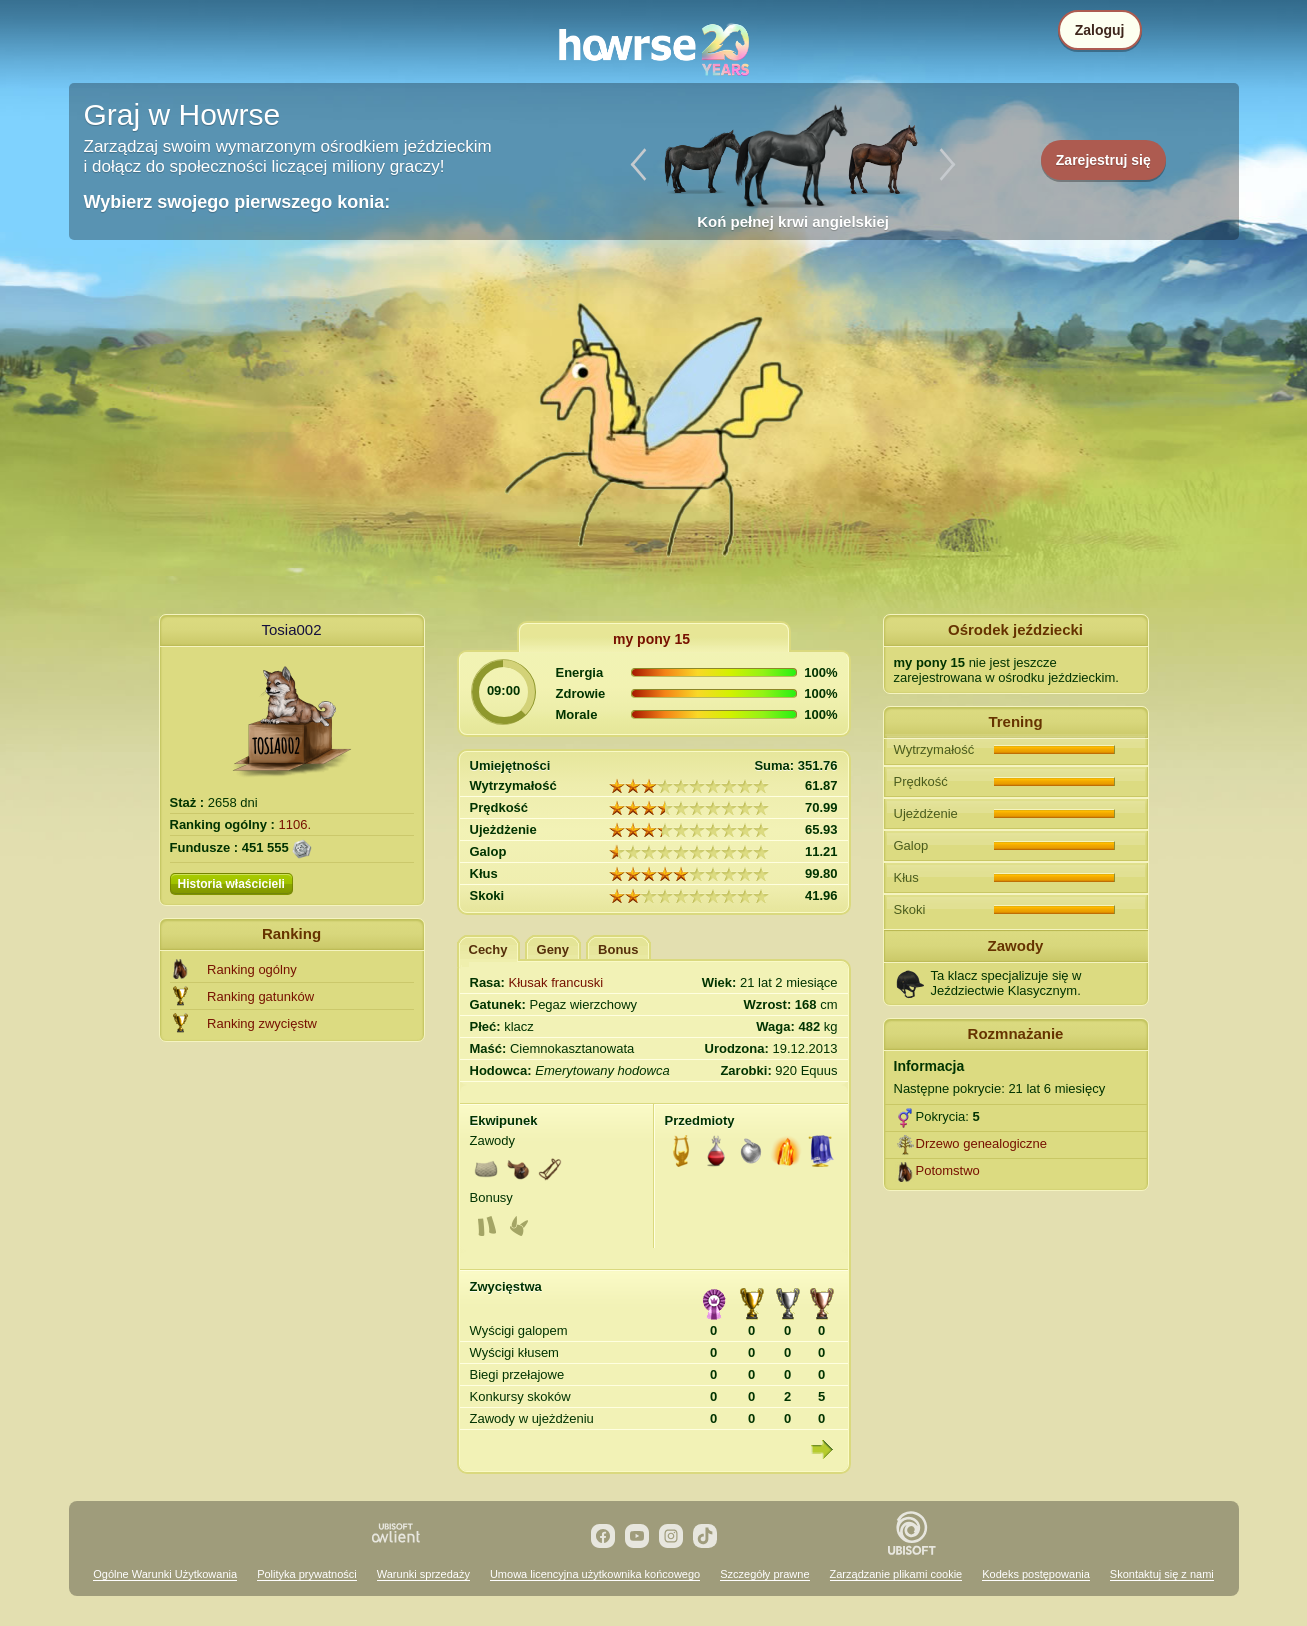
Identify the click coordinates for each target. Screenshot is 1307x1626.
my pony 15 (651, 639)
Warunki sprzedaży (423, 1574)
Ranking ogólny (252, 969)
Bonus (618, 949)
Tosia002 (291, 629)
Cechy (488, 949)
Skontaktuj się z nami (1162, 1574)
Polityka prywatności (307, 1574)
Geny (553, 949)
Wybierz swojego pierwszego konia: (237, 202)
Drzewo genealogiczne (982, 1143)
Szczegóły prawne (764, 1574)
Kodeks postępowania (1036, 1574)
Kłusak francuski (556, 982)
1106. (295, 824)
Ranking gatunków (260, 996)
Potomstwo (948, 1170)
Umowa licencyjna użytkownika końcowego (595, 1574)
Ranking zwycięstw (262, 1023)
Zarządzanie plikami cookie (896, 1574)
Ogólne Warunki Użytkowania (165, 1574)
